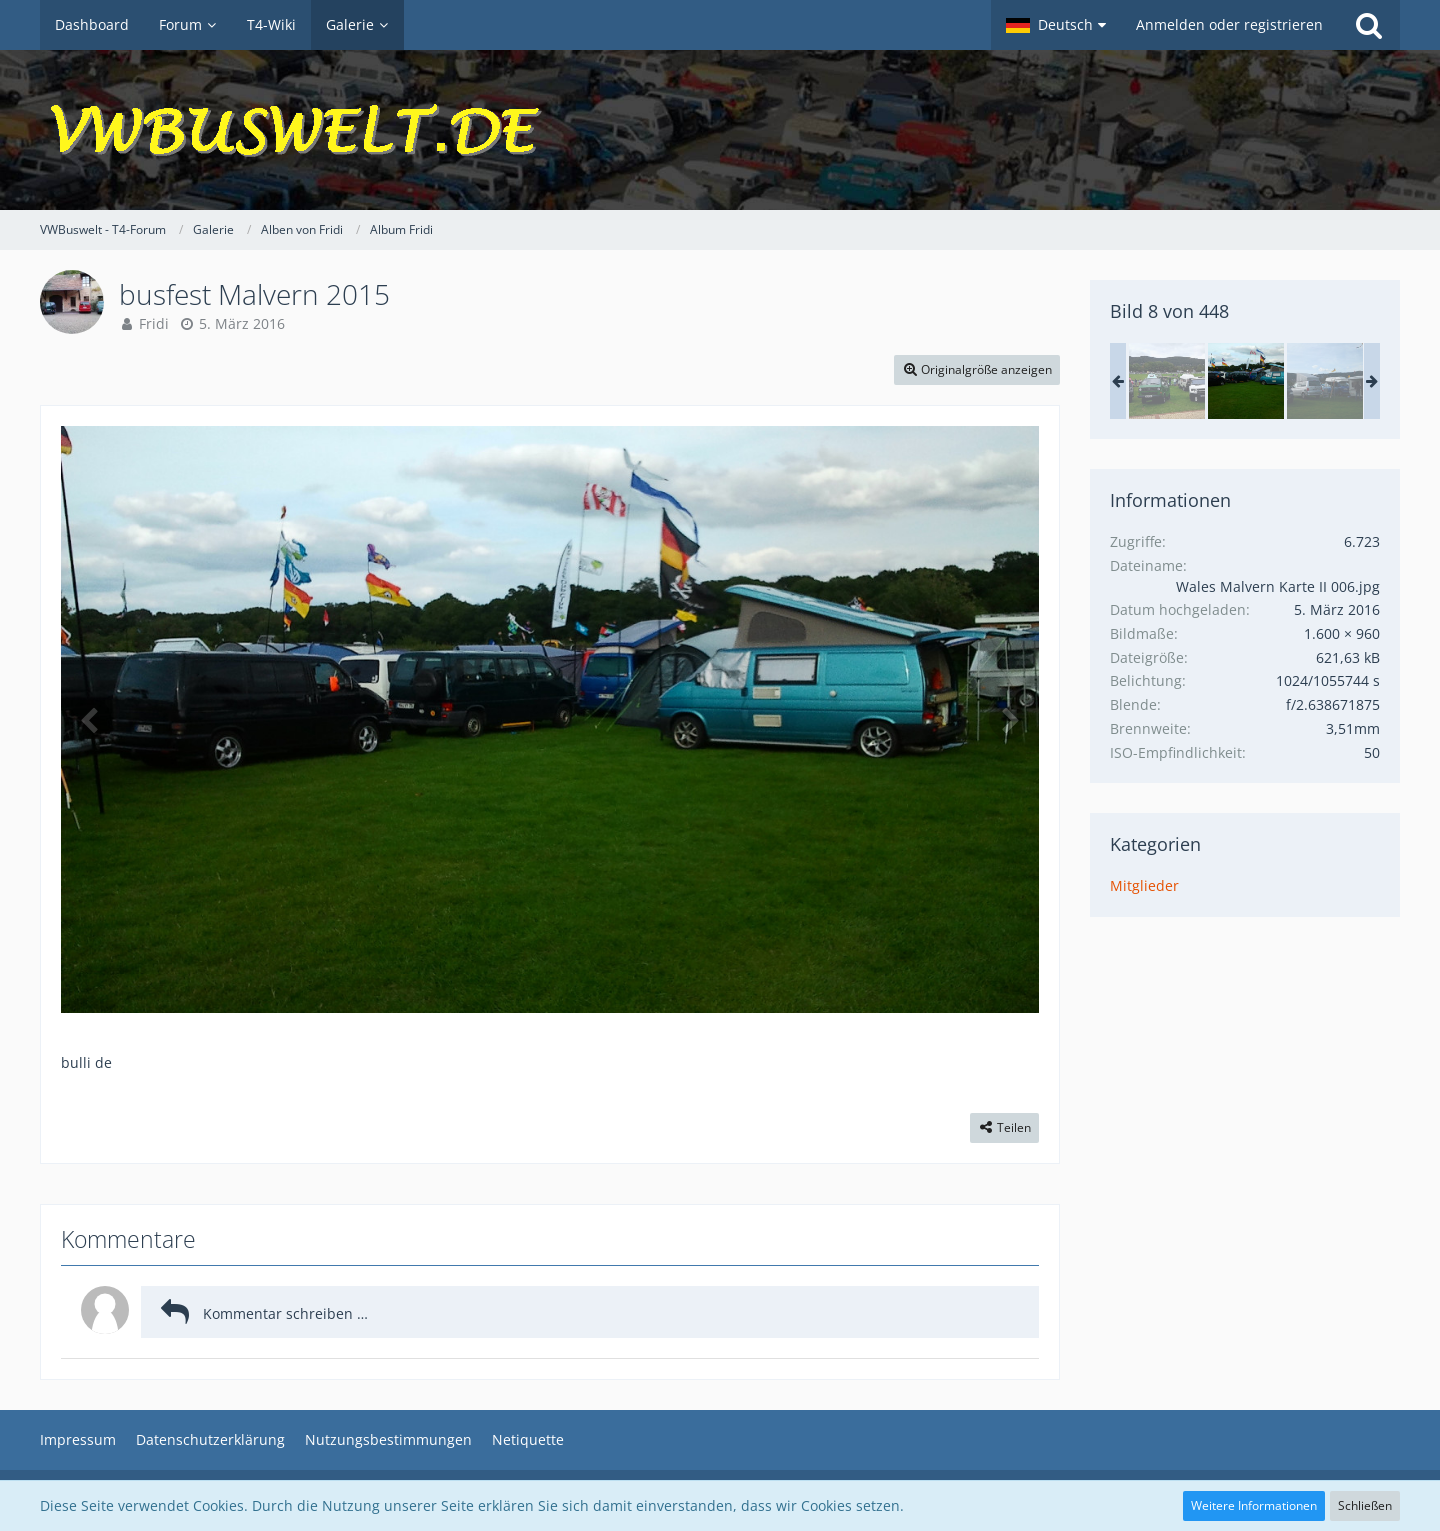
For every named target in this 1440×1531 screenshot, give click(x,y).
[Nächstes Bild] (1009, 719)
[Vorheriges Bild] (91, 719)
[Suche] (1369, 25)
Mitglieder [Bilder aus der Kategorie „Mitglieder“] (1144, 885)
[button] (1056, 25)
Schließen (1365, 1505)
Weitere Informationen (1254, 1505)
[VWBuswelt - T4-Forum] (720, 130)
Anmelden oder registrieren (1229, 24)
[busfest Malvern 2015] (1167, 381)
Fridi (154, 323)
